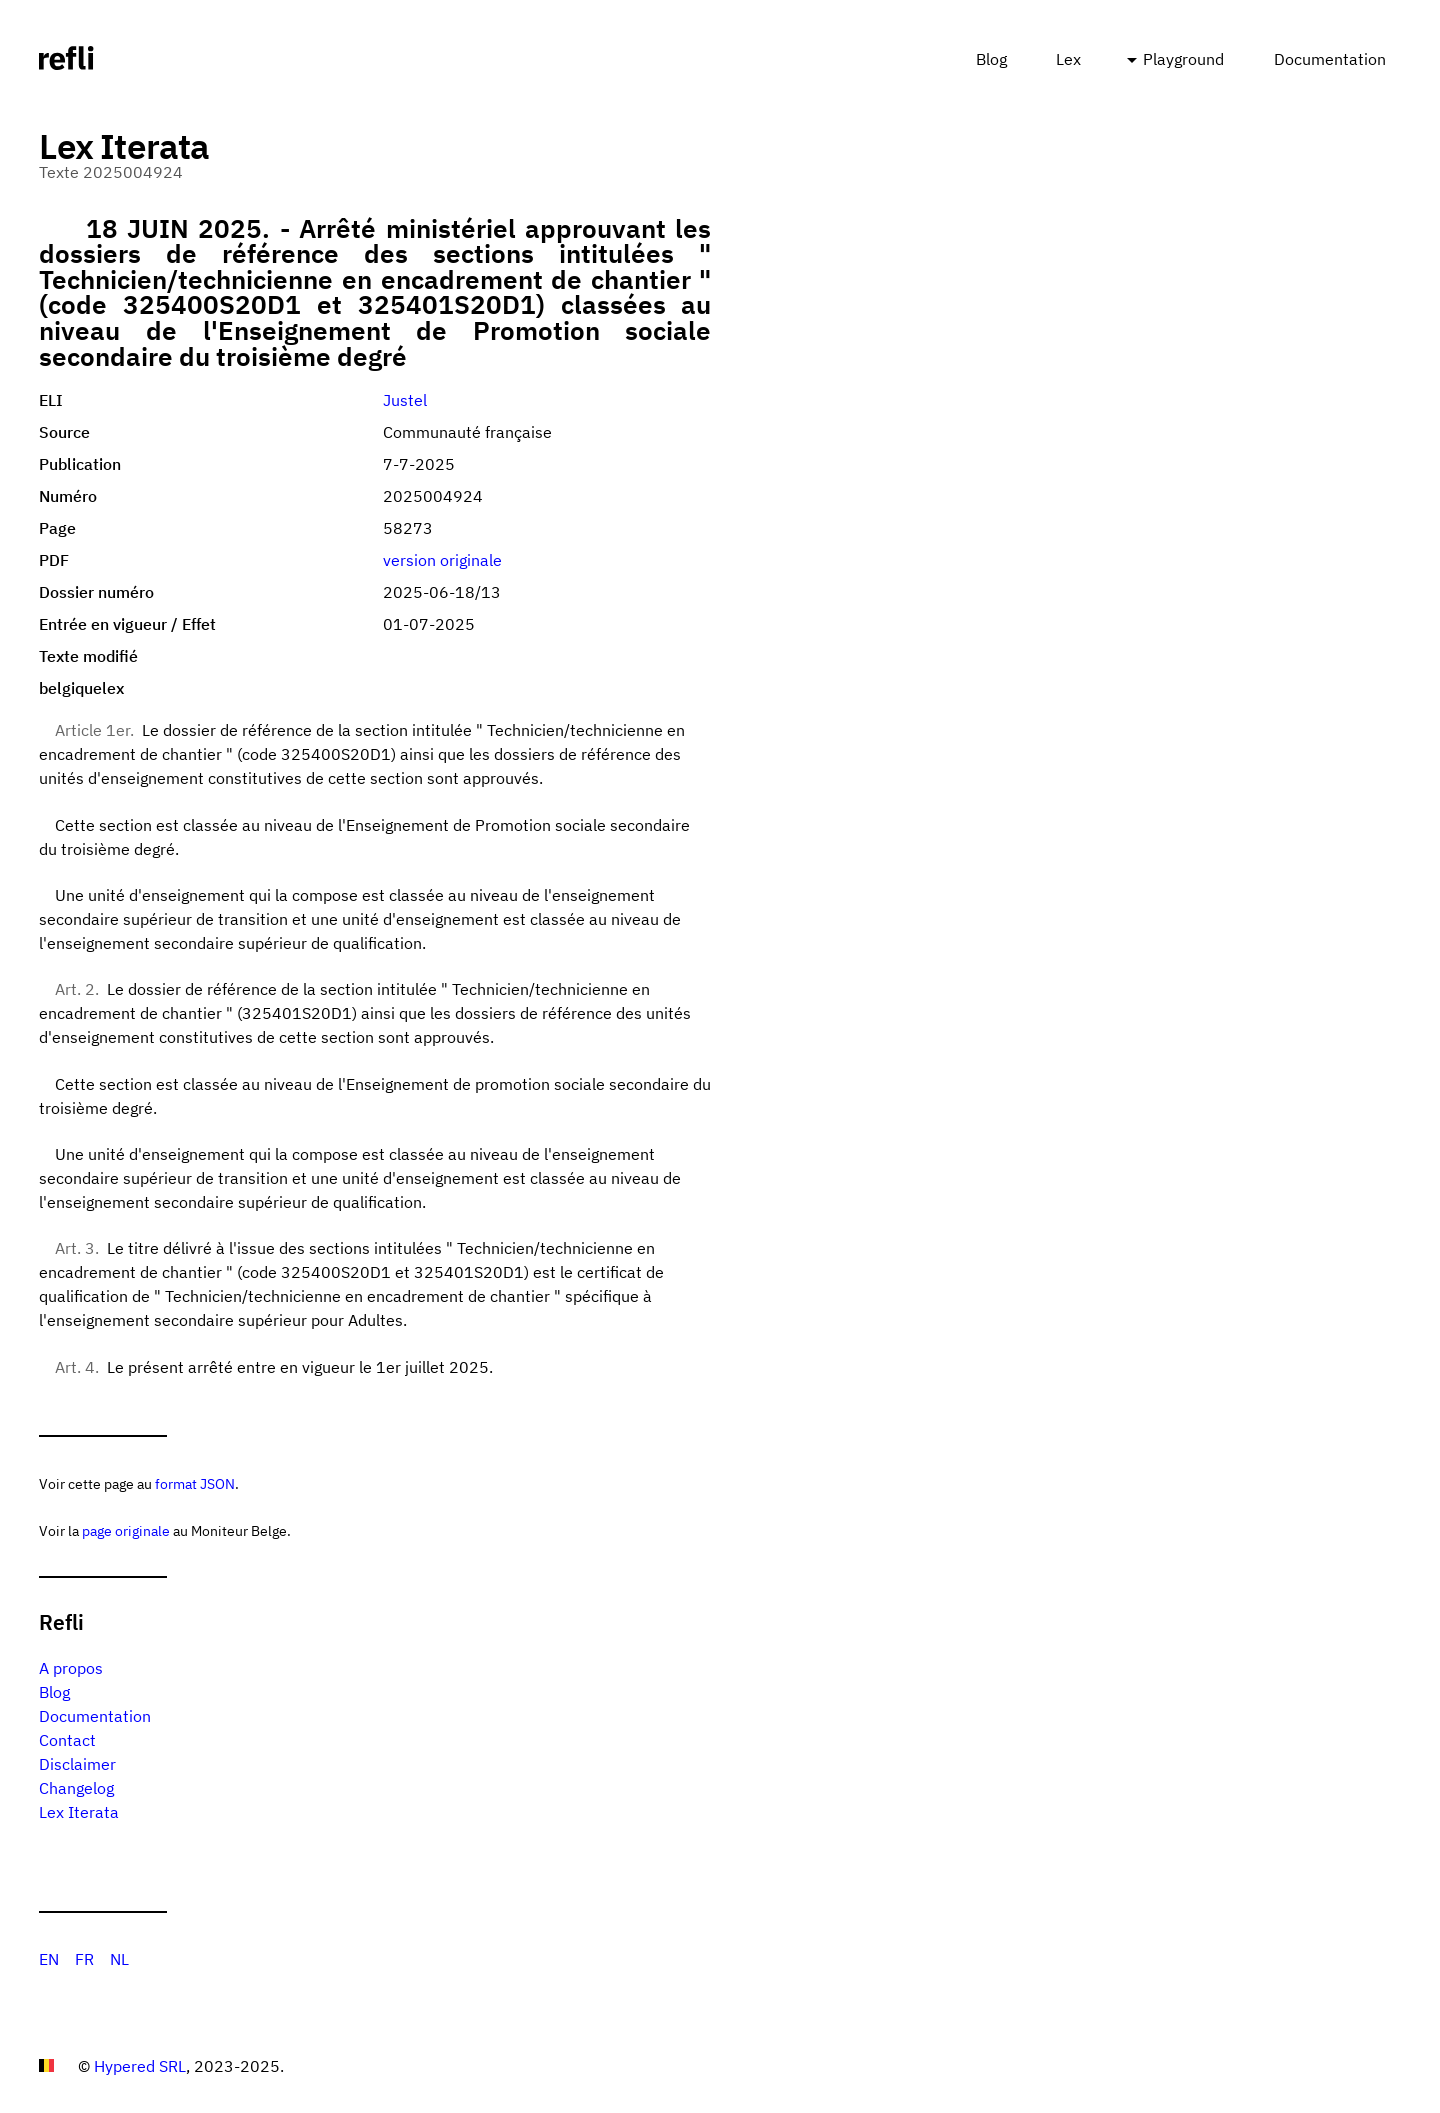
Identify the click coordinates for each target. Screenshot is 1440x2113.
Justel (405, 400)
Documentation (1330, 59)
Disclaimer (77, 1764)
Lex (1068, 59)
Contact (67, 1740)
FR (84, 1959)
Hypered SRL (140, 2066)
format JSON (195, 1483)
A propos (71, 1668)
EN (49, 1959)
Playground (1183, 59)
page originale (126, 1530)
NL (119, 1959)
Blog (991, 59)
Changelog (76, 1788)
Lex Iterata (79, 1812)
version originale (442, 560)
